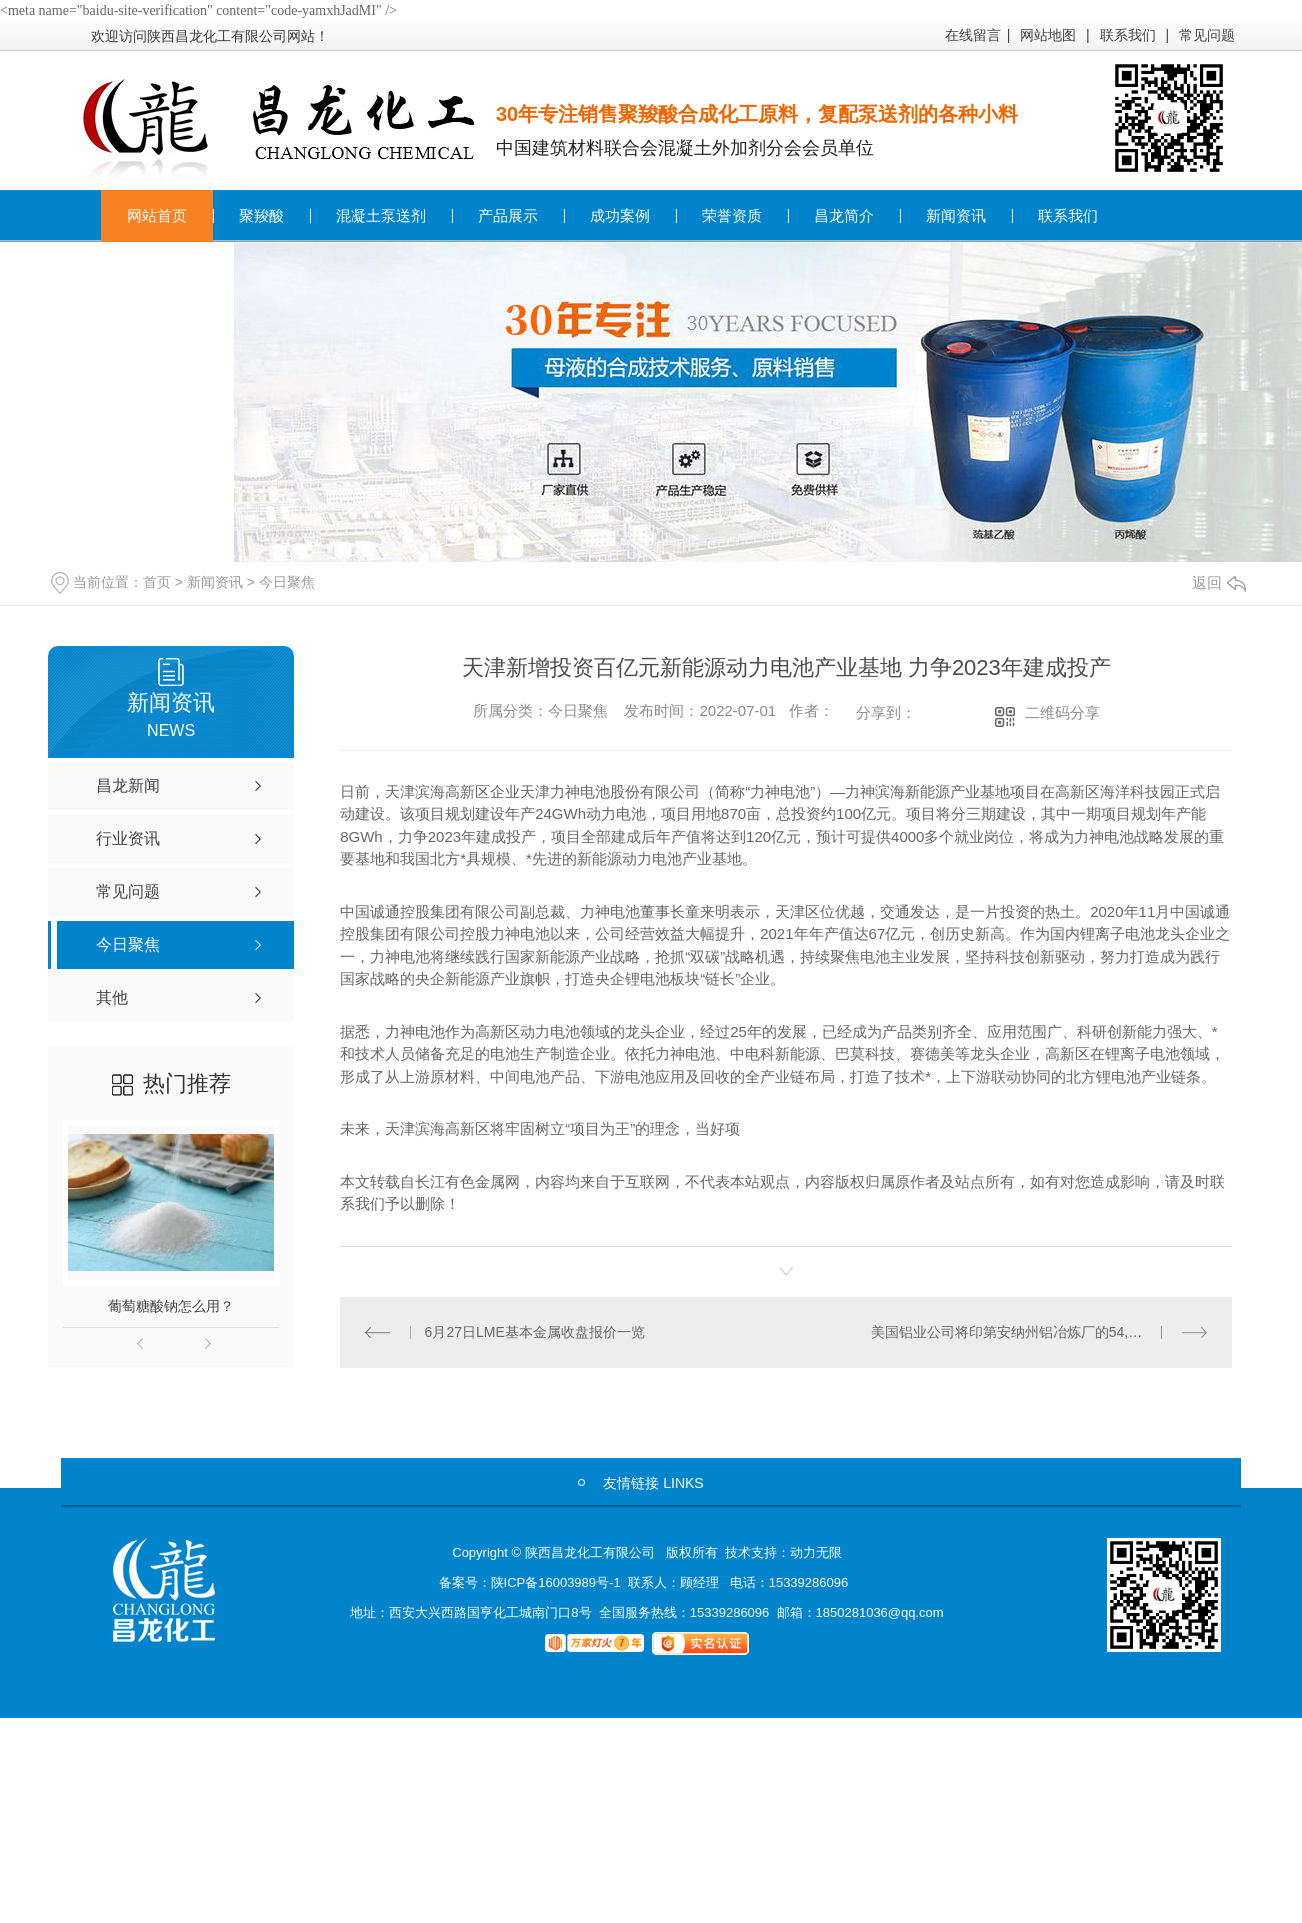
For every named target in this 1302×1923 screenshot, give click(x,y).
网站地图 (1048, 35)
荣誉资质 (732, 215)
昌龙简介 (844, 215)
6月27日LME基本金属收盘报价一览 (534, 1331)
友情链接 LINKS (653, 1482)
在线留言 (973, 35)
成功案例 (620, 215)
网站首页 (157, 215)
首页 (157, 582)
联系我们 (1128, 35)
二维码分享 (1062, 712)
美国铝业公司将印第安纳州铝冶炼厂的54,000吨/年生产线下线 (1039, 1331)
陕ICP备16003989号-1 (556, 1581)
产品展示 (508, 215)
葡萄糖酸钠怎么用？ (171, 1306)
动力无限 (816, 1551)
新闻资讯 (956, 215)
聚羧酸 (261, 215)
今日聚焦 (287, 582)
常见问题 (1207, 35)
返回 (1219, 582)
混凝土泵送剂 (381, 215)
